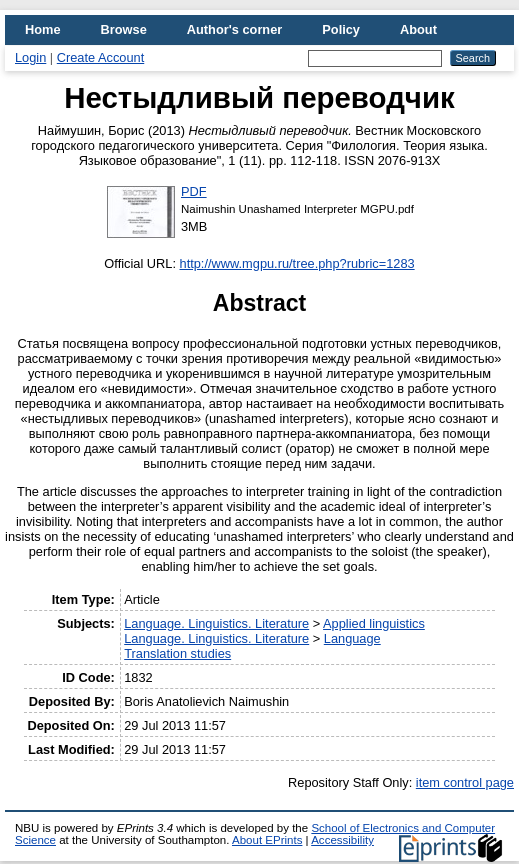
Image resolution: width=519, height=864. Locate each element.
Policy (341, 29)
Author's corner (234, 29)
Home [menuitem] (43, 29)
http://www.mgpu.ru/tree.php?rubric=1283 (297, 263)
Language (352, 638)
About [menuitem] (418, 29)
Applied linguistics (374, 623)
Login (30, 57)
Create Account (101, 57)
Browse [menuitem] (124, 29)
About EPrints (267, 840)
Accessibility (342, 840)
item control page (465, 782)
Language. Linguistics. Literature (216, 623)
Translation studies (177, 653)
